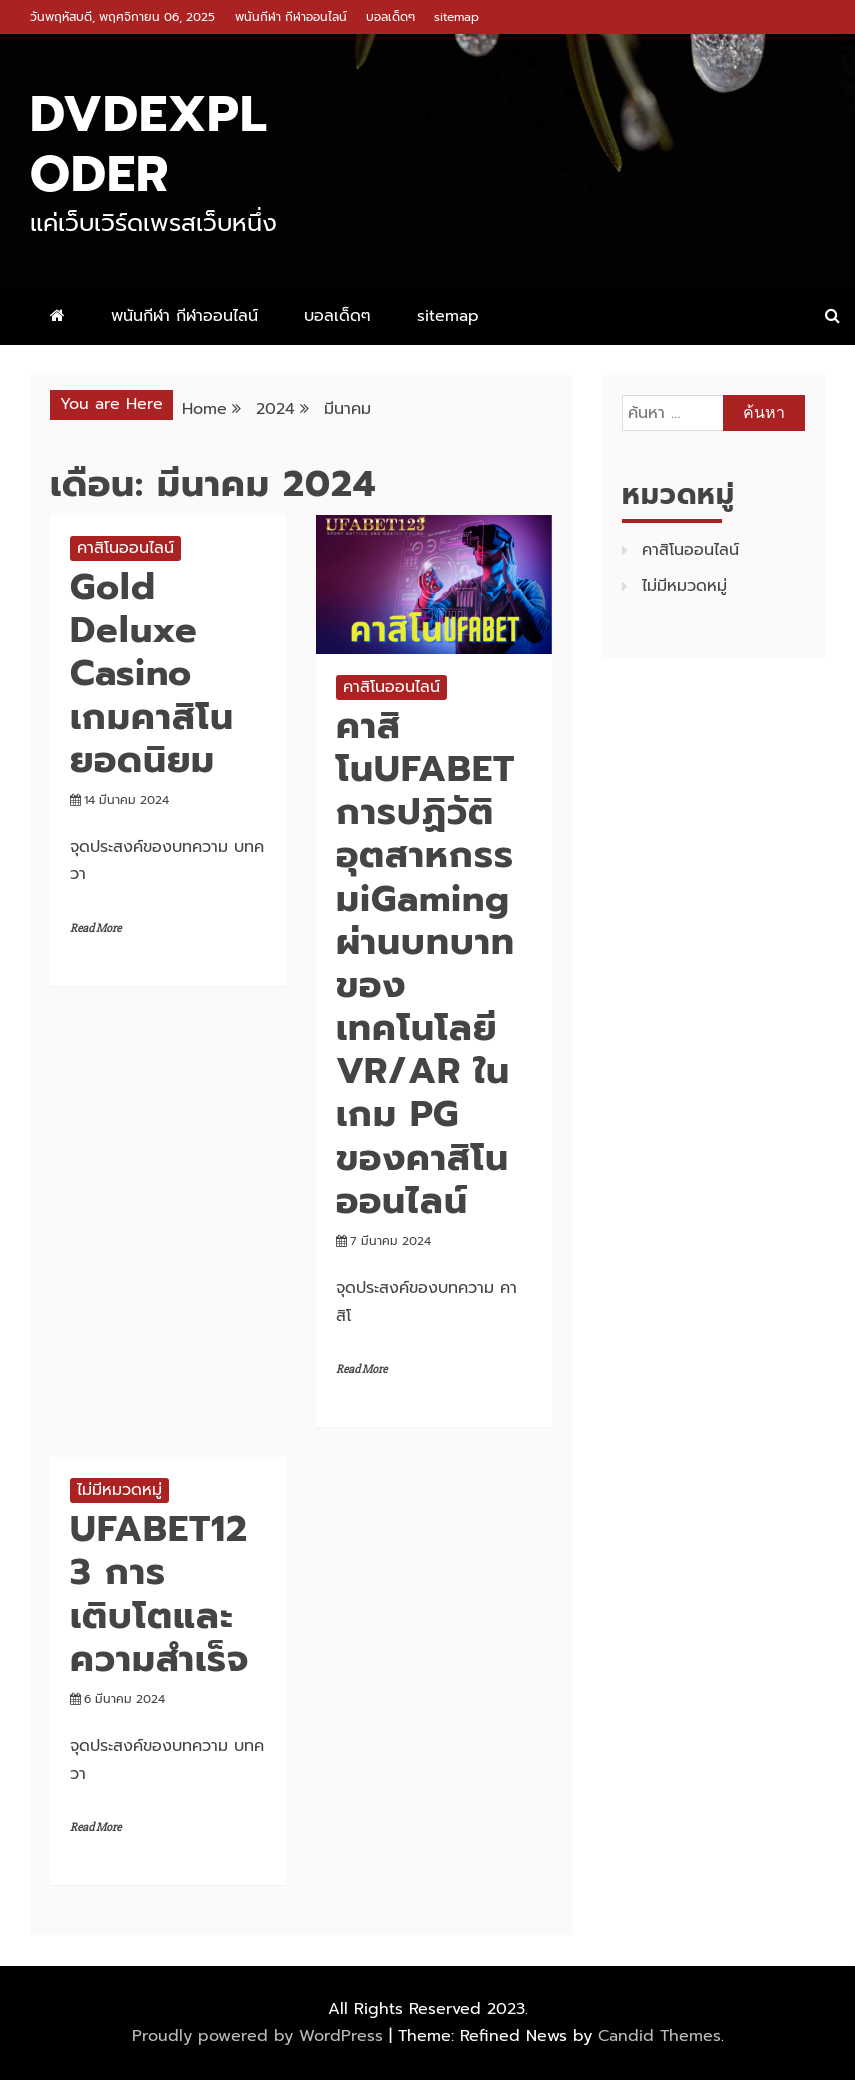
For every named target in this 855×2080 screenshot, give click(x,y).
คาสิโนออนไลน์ (125, 548)
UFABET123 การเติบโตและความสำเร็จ (159, 1594)
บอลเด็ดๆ (390, 17)
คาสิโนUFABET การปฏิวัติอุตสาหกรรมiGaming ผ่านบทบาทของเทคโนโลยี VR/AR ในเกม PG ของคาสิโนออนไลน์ (425, 963)
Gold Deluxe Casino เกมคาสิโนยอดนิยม (152, 673)
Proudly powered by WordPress (260, 2036)
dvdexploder (149, 144)
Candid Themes (659, 2036)
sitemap (456, 17)
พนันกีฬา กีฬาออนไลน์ (291, 17)
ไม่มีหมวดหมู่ (119, 1490)
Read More (95, 928)
